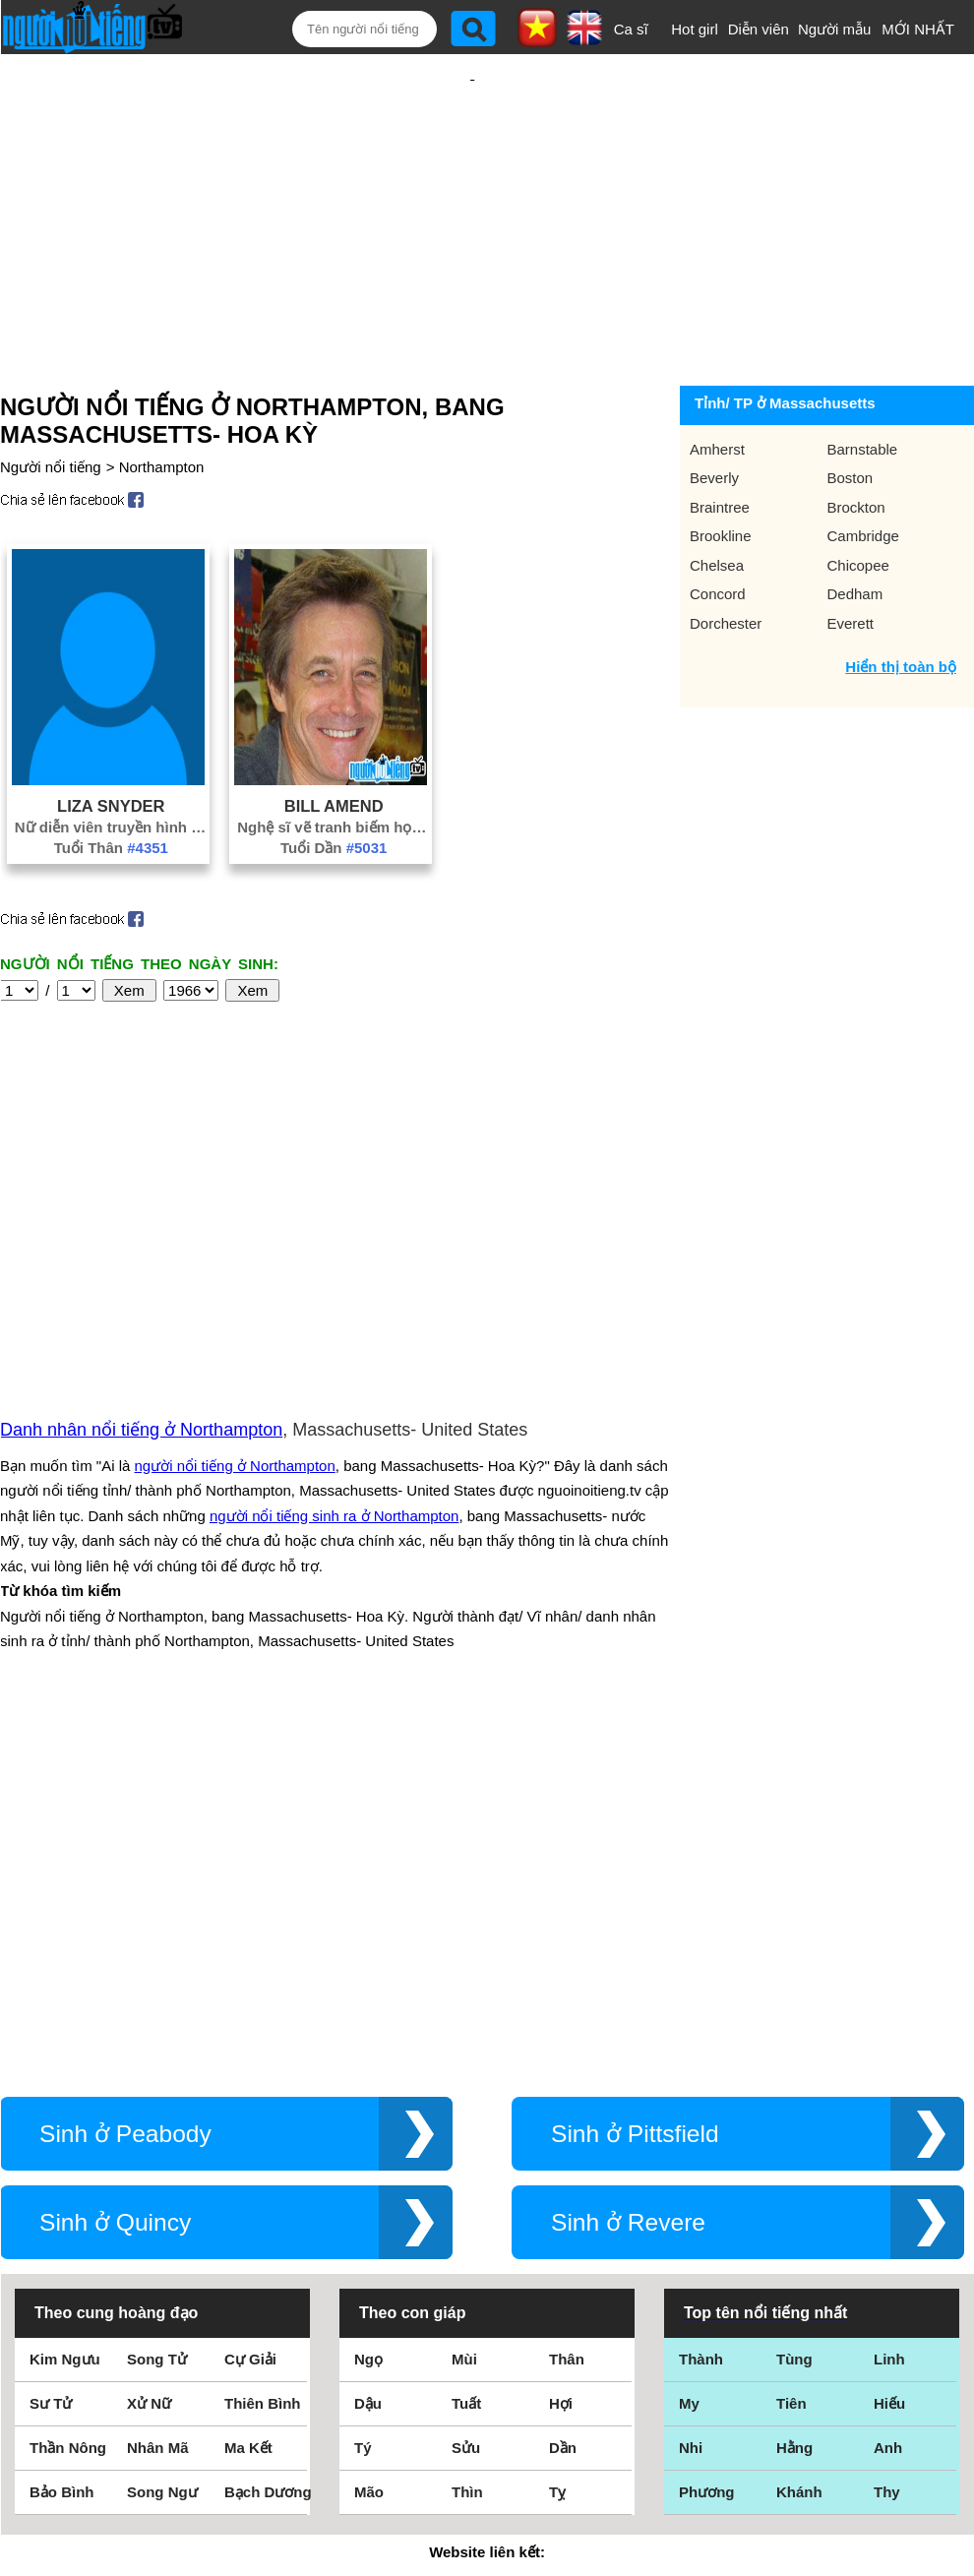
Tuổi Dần (333, 813)
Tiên (791, 2073)
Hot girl (694, 29)
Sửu (466, 2118)
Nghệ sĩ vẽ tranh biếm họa (333, 792)
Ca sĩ (631, 29)
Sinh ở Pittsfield (635, 1804)
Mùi (464, 2029)
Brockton (856, 472)
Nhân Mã (158, 2118)
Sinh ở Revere (628, 1892)
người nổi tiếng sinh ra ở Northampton (334, 1333)
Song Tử (157, 2029)
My (689, 2073)
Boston (850, 443)
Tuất (466, 2073)
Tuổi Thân (111, 813)
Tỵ (557, 2162)
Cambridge (863, 501)
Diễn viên (758, 29)
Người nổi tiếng (50, 432)
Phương (707, 2162)
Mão (369, 2162)
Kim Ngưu (65, 2029)
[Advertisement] (472, 199)
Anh (888, 2118)
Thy (887, 2162)
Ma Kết (248, 2118)
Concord (718, 559)
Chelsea (717, 530)
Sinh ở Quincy (115, 1892)
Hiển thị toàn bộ (900, 632)
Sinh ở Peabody (125, 1804)
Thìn (467, 2162)
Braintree (720, 472)
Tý (363, 2118)
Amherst (717, 414)
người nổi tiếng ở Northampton (235, 1283)
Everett (851, 589)
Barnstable (862, 414)
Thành (701, 2029)
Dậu (368, 2073)
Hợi (561, 2073)
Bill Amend (334, 771)
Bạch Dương (268, 2162)
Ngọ (368, 2029)
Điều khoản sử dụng (486, 2363)
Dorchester (725, 589)
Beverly (714, 443)
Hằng (794, 2118)
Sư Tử (51, 2073)
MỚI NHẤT (918, 29)
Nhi (690, 2118)
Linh (889, 2029)
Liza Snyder (110, 771)
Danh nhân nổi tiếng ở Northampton (141, 1247)
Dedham (855, 559)
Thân (566, 2029)
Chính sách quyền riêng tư (487, 2466)
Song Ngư (162, 2162)
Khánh (799, 2162)
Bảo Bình (62, 2162)
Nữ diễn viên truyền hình (111, 792)
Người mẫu (835, 29)
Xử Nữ (149, 2073)
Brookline (721, 501)
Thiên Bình (262, 2073)
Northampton (162, 432)
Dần (563, 2118)
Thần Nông (68, 2118)
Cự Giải (250, 2029)
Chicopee (858, 530)
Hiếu (889, 2073)
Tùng (794, 2029)
